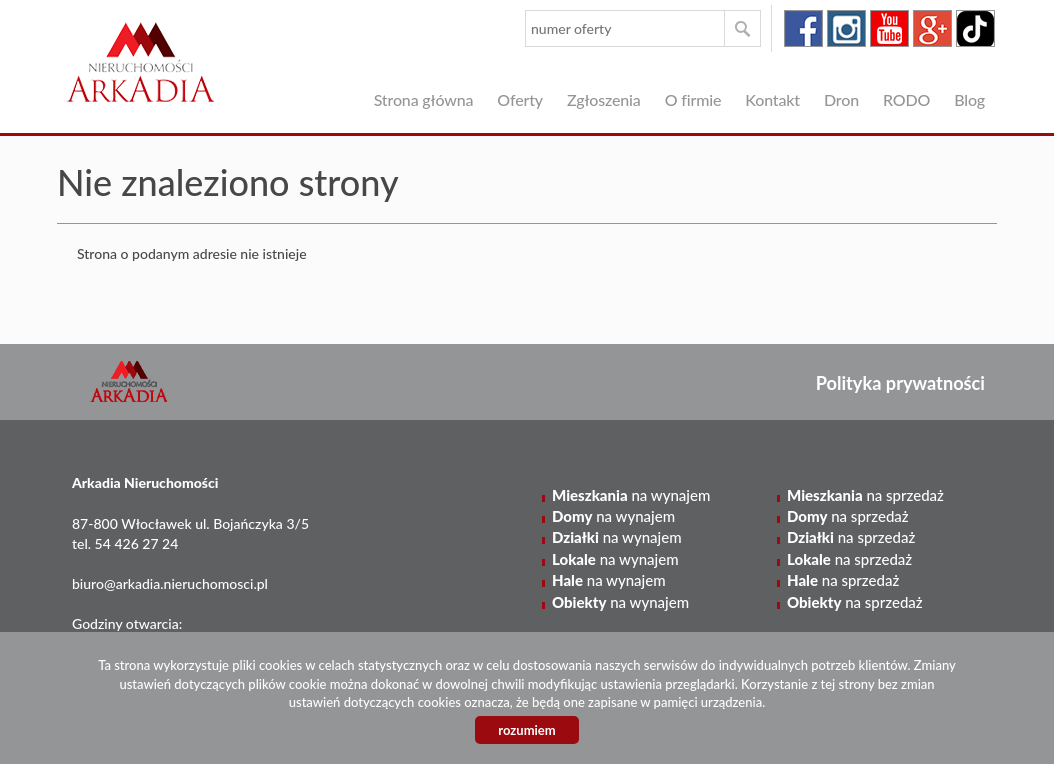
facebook (803, 28)
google (932, 28)
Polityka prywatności (900, 383)
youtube (889, 28)
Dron (841, 99)
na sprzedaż (865, 495)
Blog (969, 99)
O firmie (693, 99)
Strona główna (424, 99)
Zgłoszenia (604, 99)
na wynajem (631, 495)
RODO (906, 99)
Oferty (520, 99)
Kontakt (772, 99)
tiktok (975, 28)
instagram (846, 28)
